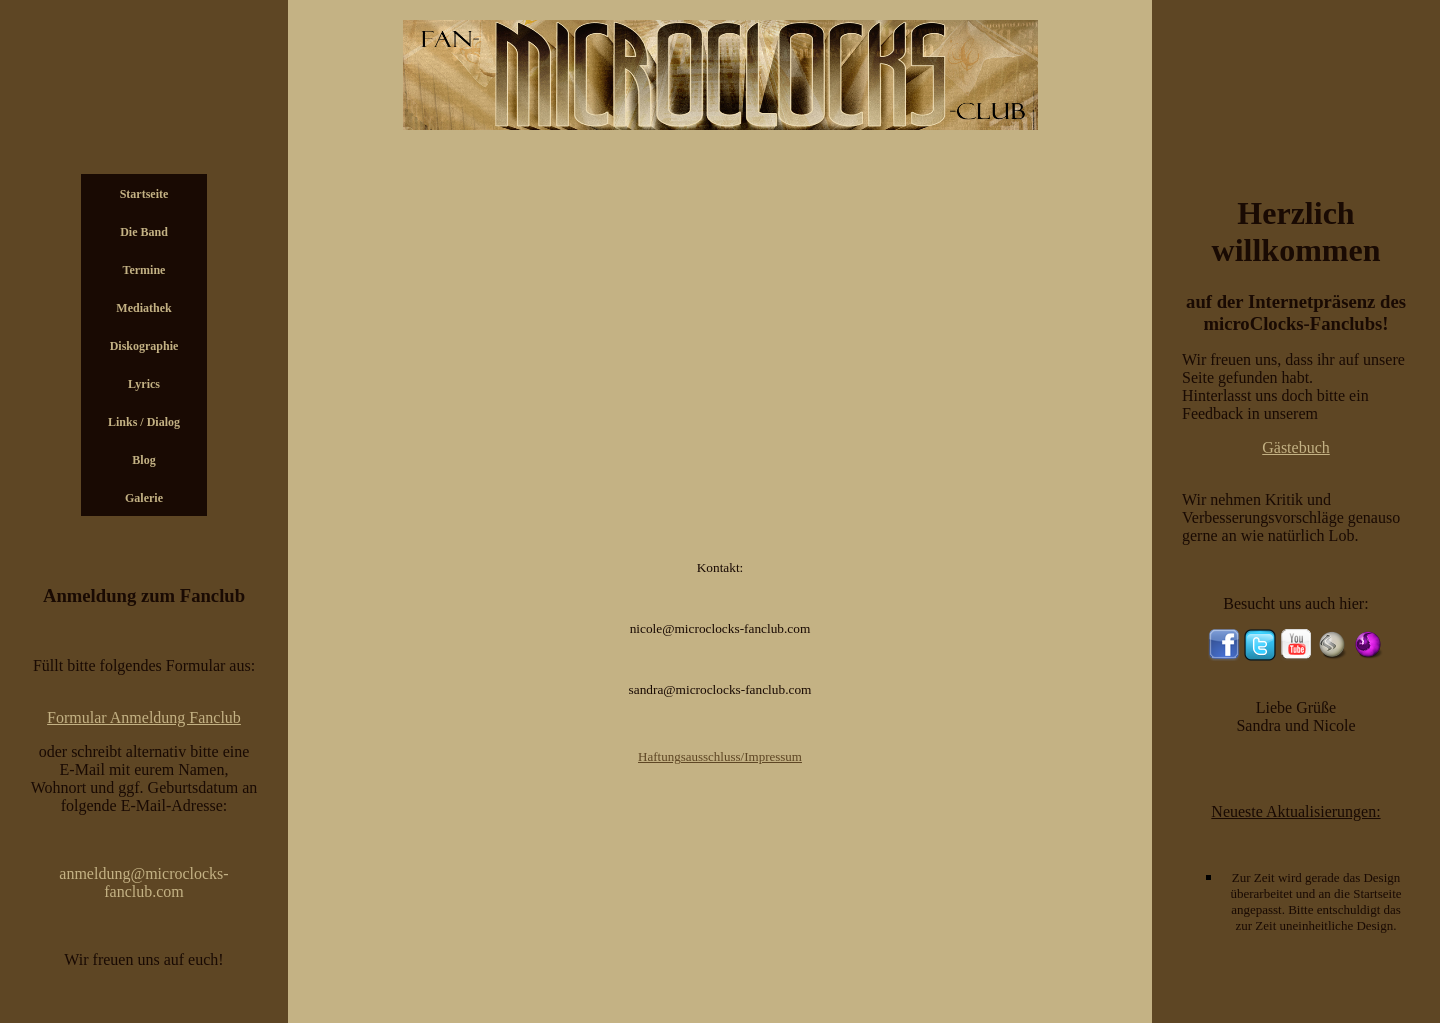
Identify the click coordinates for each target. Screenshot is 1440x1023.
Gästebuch (1296, 447)
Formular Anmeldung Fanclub (144, 717)
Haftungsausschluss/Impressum (720, 756)
